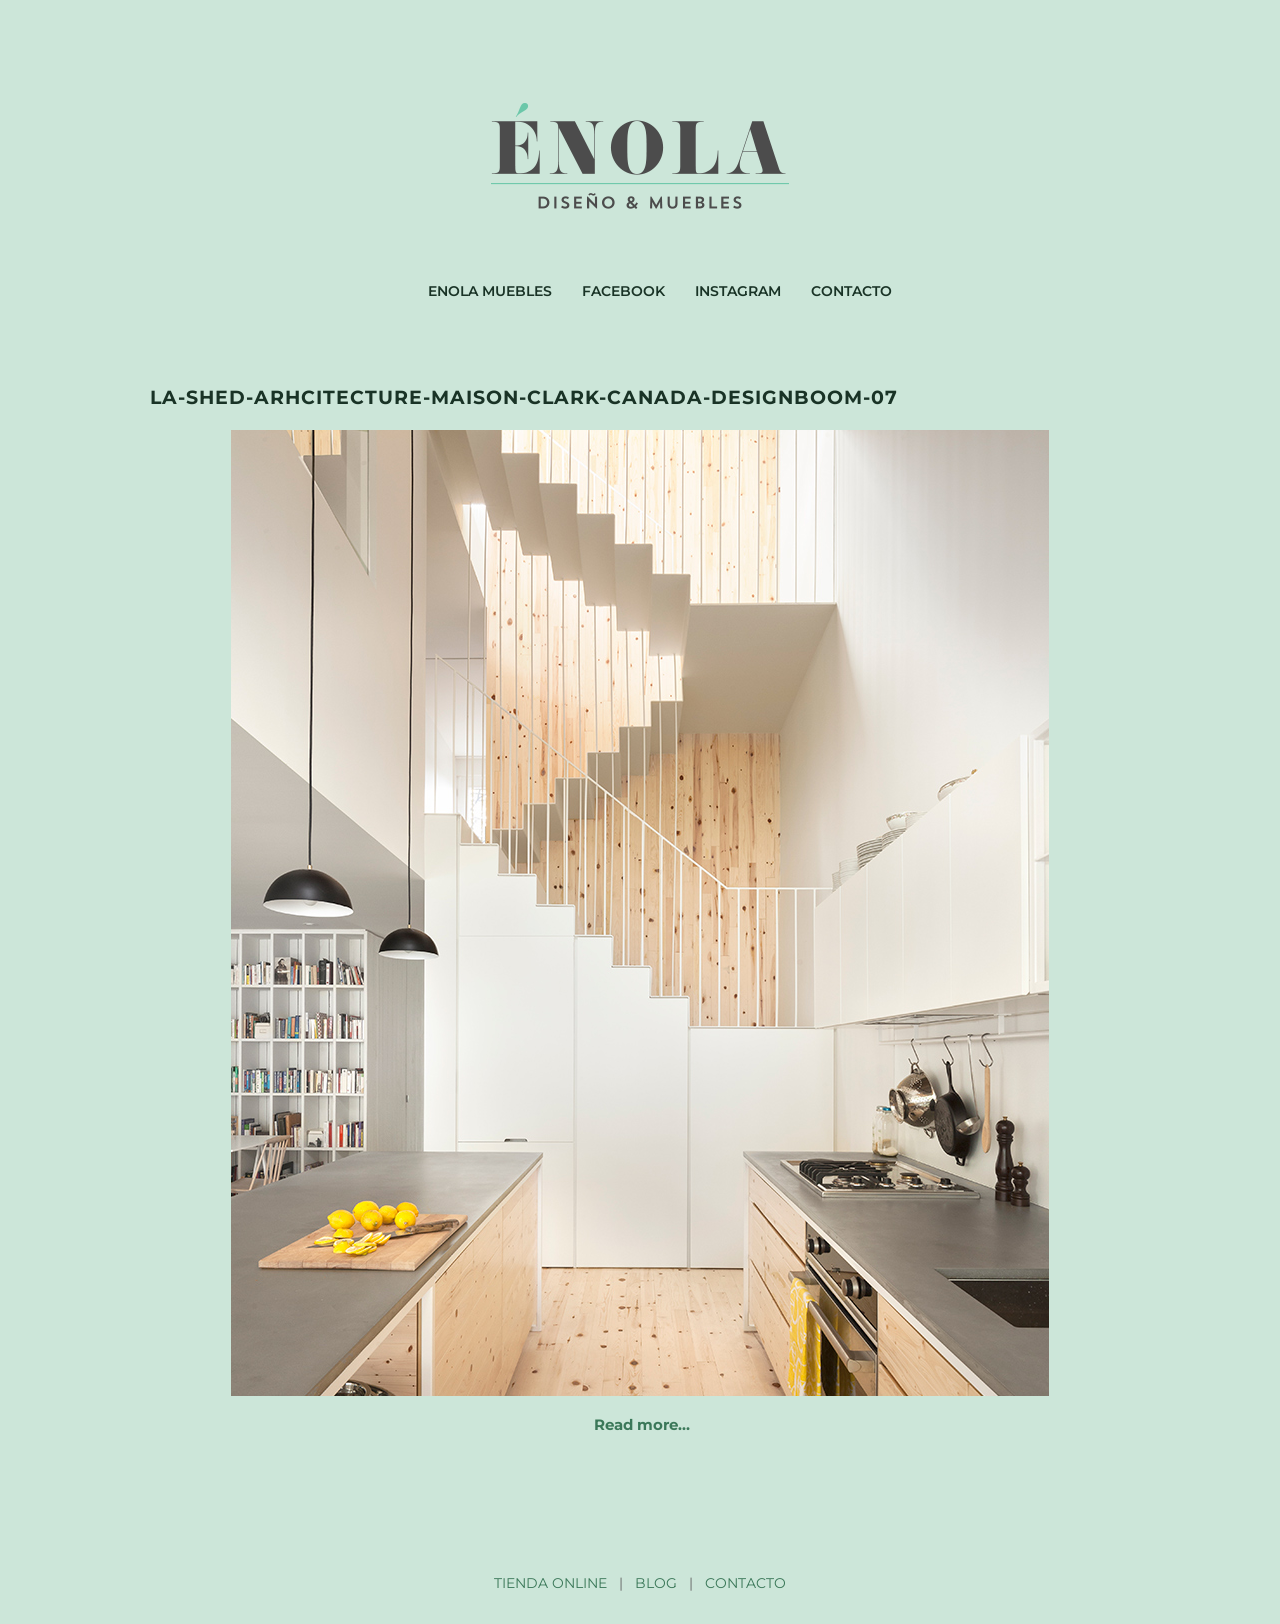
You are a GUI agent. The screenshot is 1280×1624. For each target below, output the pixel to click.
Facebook (623, 291)
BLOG (656, 1583)
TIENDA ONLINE (550, 1583)
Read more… (642, 1424)
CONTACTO (745, 1583)
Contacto (851, 291)
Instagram (738, 291)
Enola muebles (490, 291)
